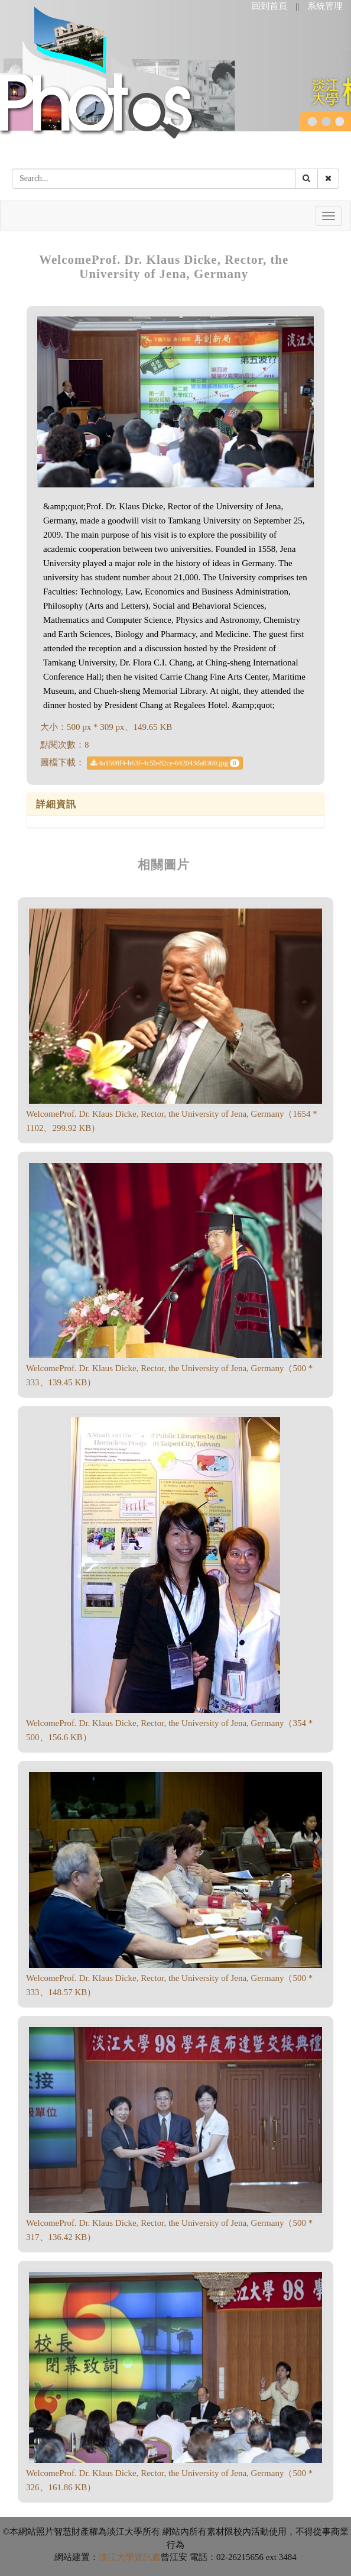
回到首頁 (269, 6)
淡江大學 (116, 2557)
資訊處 (147, 2557)
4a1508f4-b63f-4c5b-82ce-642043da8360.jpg (164, 763)
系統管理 (325, 6)
